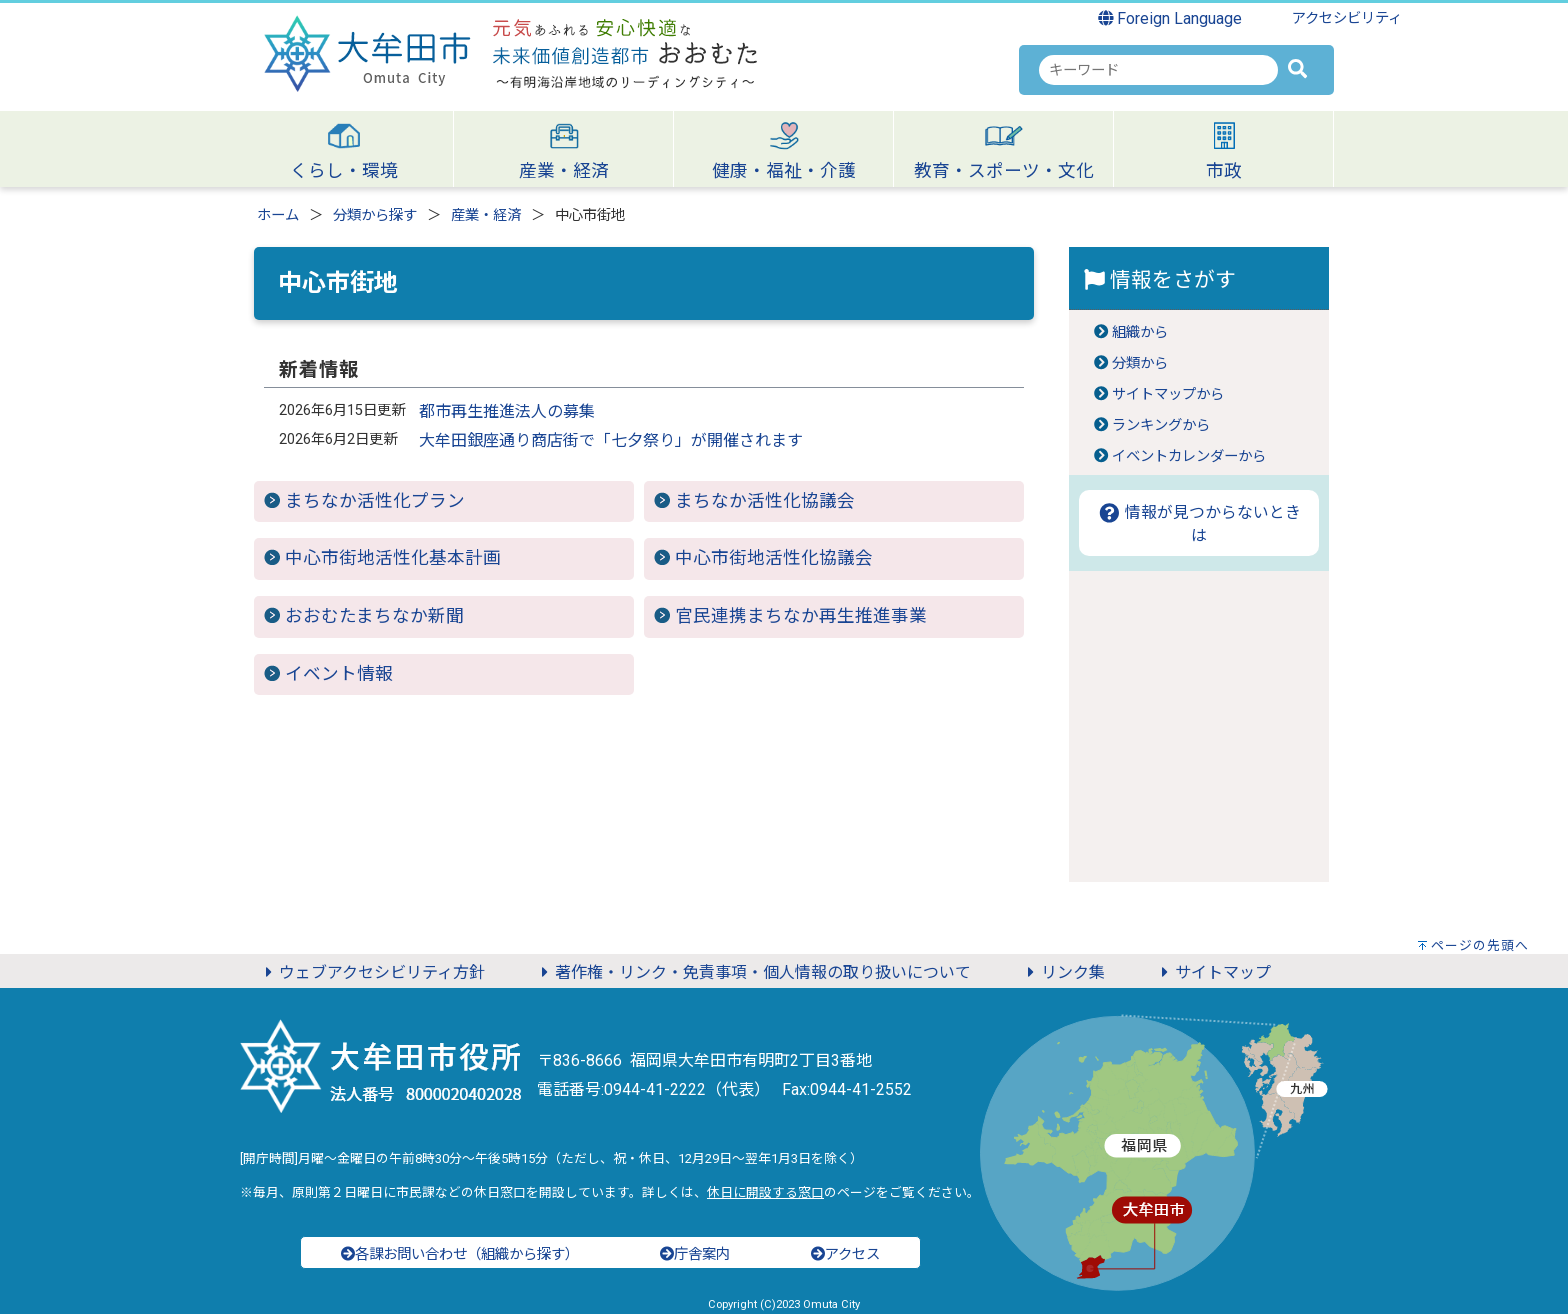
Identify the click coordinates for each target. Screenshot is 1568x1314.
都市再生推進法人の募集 (507, 411)
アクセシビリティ (1347, 18)
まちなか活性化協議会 (765, 501)
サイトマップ (1213, 972)
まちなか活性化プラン (375, 501)
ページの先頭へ (1480, 945)
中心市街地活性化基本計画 (393, 558)
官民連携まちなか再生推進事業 (801, 616)
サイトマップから (1168, 394)
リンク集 (1063, 972)
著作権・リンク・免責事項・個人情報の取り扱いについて (753, 972)
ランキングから (1161, 425)
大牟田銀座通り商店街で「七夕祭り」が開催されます (611, 440)
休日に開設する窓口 (765, 1192)
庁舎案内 (695, 1254)
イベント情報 (339, 674)
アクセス (845, 1254)
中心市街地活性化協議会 (774, 558)
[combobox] (1158, 70)
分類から (1140, 363)
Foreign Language (1170, 18)
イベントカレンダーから (1189, 456)
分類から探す (375, 215)
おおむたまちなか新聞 (374, 616)
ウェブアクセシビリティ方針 (372, 972)
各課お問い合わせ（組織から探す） (460, 1254)
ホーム (278, 215)
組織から (1140, 332)
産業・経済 (486, 215)
